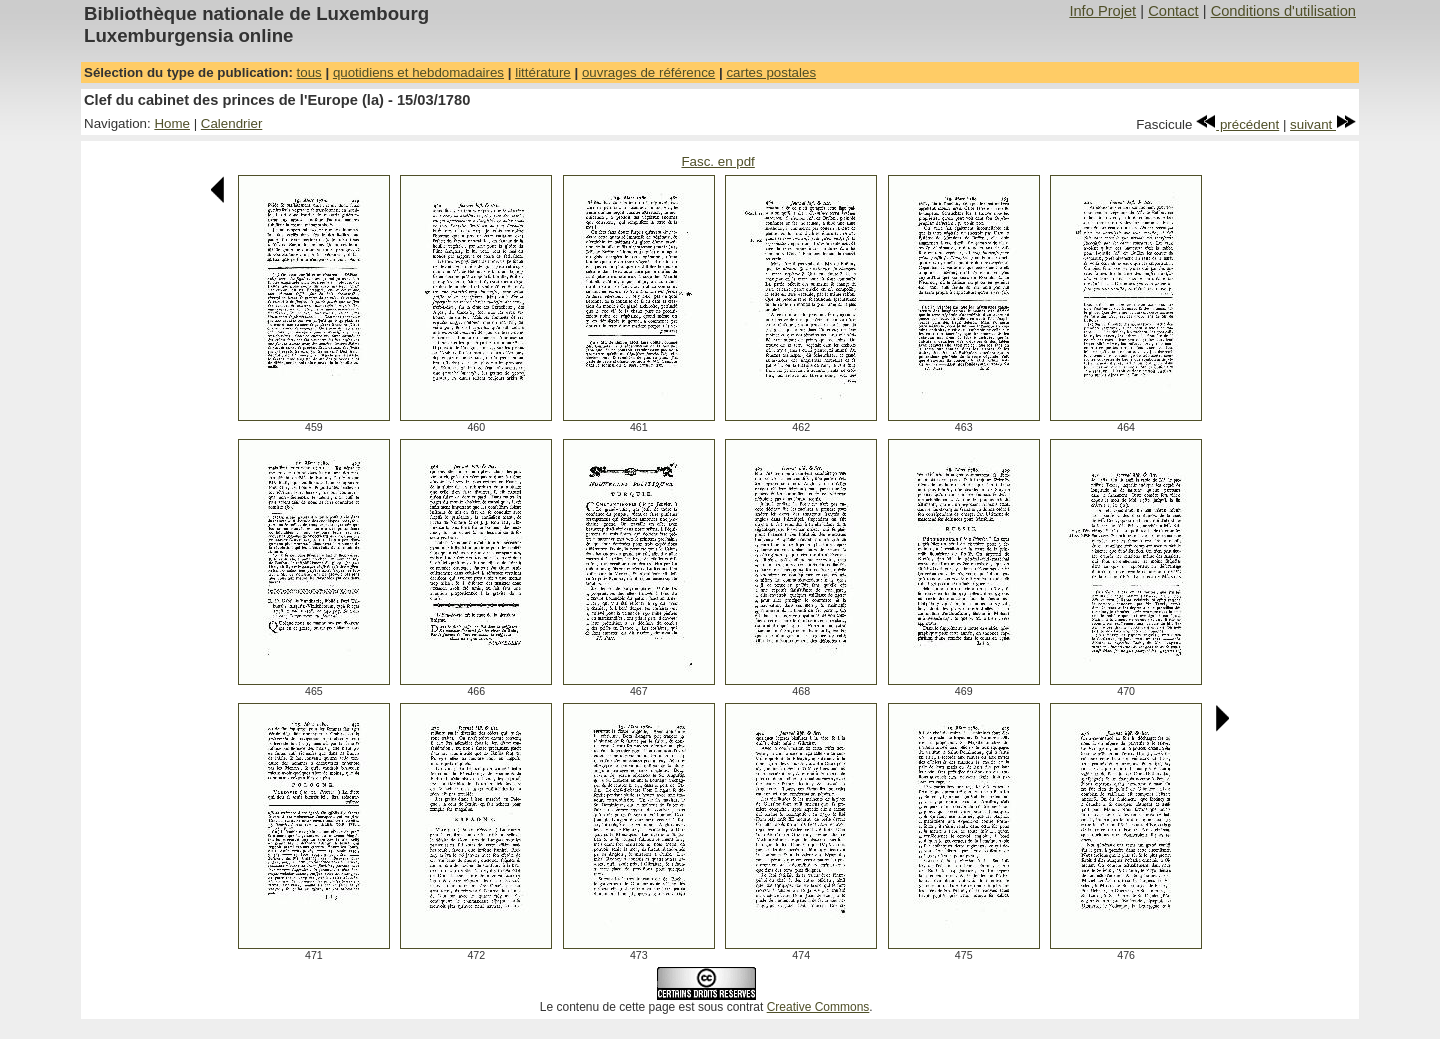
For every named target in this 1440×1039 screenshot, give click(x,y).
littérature (543, 72)
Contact (1173, 11)
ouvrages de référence (648, 72)
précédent (1237, 124)
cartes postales (771, 72)
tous (309, 72)
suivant (1323, 124)
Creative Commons (818, 1007)
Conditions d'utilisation (1283, 11)
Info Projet (1102, 11)
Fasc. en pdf (717, 161)
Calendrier (232, 123)
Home (172, 123)
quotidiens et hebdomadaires (418, 72)
